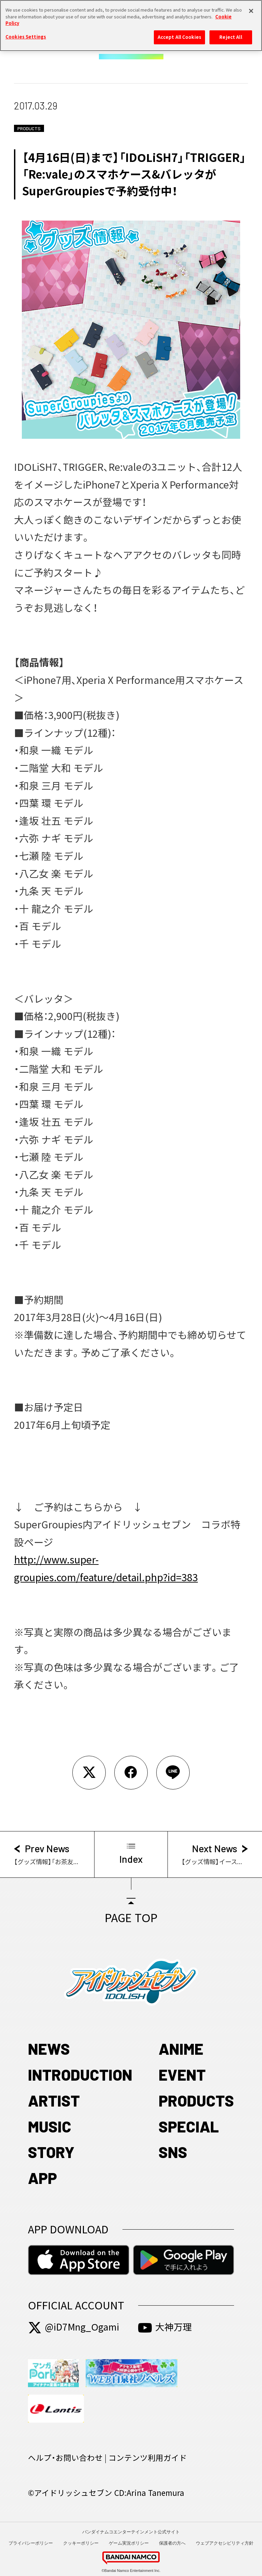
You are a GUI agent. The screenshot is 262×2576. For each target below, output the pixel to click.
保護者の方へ (172, 2543)
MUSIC (49, 2126)
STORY (51, 2152)
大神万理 (165, 2327)
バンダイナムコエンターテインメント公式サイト (131, 2531)
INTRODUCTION (80, 2074)
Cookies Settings (25, 33)
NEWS (49, 2048)
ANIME (181, 2048)
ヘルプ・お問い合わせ (65, 2458)
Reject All (230, 34)
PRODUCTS (196, 2100)
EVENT (182, 2074)
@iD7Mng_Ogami (73, 2327)
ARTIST (54, 2100)
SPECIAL (189, 2126)
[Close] (251, 7)
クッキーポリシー (81, 2543)
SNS (173, 2152)
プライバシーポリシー (31, 2543)
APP (42, 2178)
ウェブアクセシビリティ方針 (224, 2543)
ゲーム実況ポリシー (129, 2543)
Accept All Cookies (179, 34)
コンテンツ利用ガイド (147, 2458)
